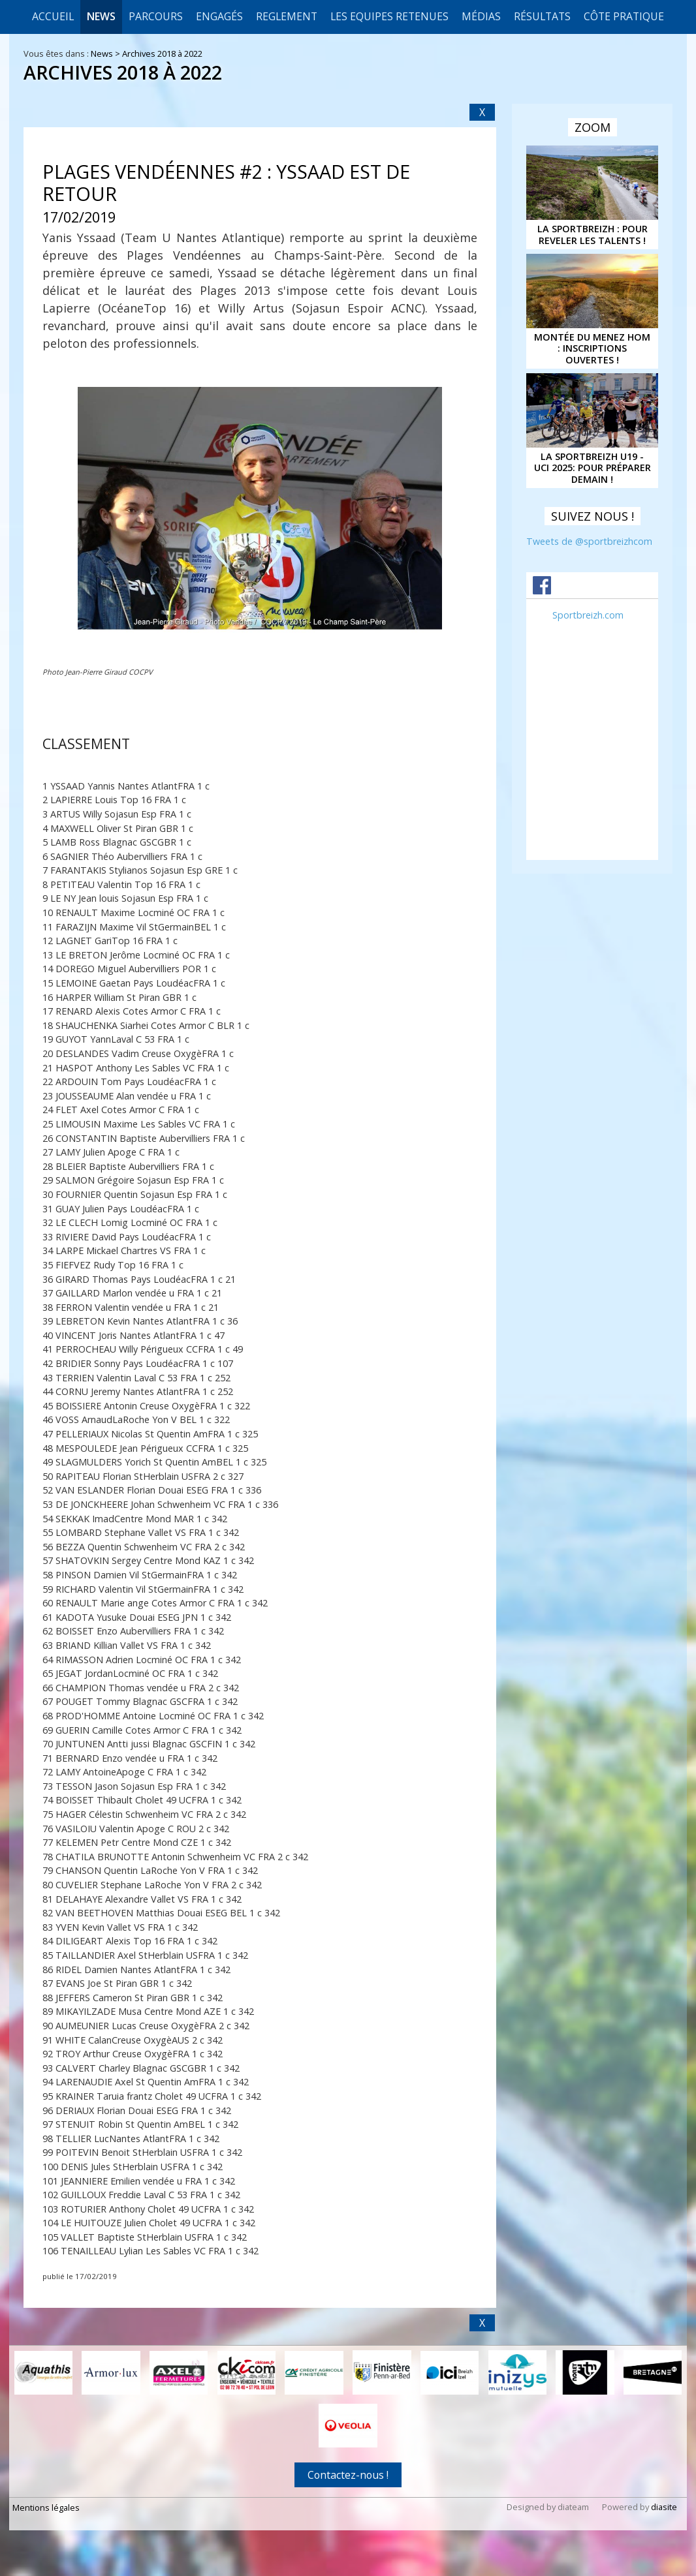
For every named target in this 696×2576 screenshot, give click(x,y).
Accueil (53, 16)
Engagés (219, 16)
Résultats (542, 16)
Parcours (156, 16)
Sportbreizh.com (588, 615)
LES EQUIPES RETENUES (389, 16)
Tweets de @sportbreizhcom (589, 541)
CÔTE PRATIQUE (624, 16)
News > (106, 53)
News (101, 16)
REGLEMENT (286, 16)
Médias (481, 16)
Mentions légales (46, 2507)
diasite (664, 2507)
